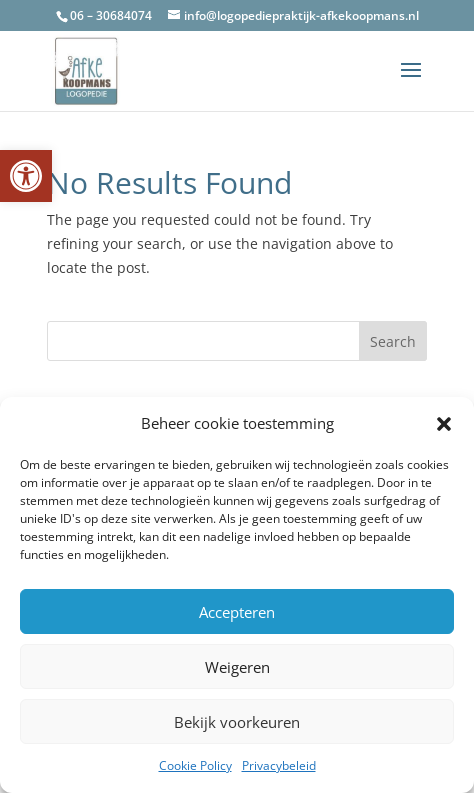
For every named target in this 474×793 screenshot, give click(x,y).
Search (393, 341)
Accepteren (237, 612)
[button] (26, 176)
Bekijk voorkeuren (237, 722)
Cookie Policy (195, 765)
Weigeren (237, 667)
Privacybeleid (279, 765)
